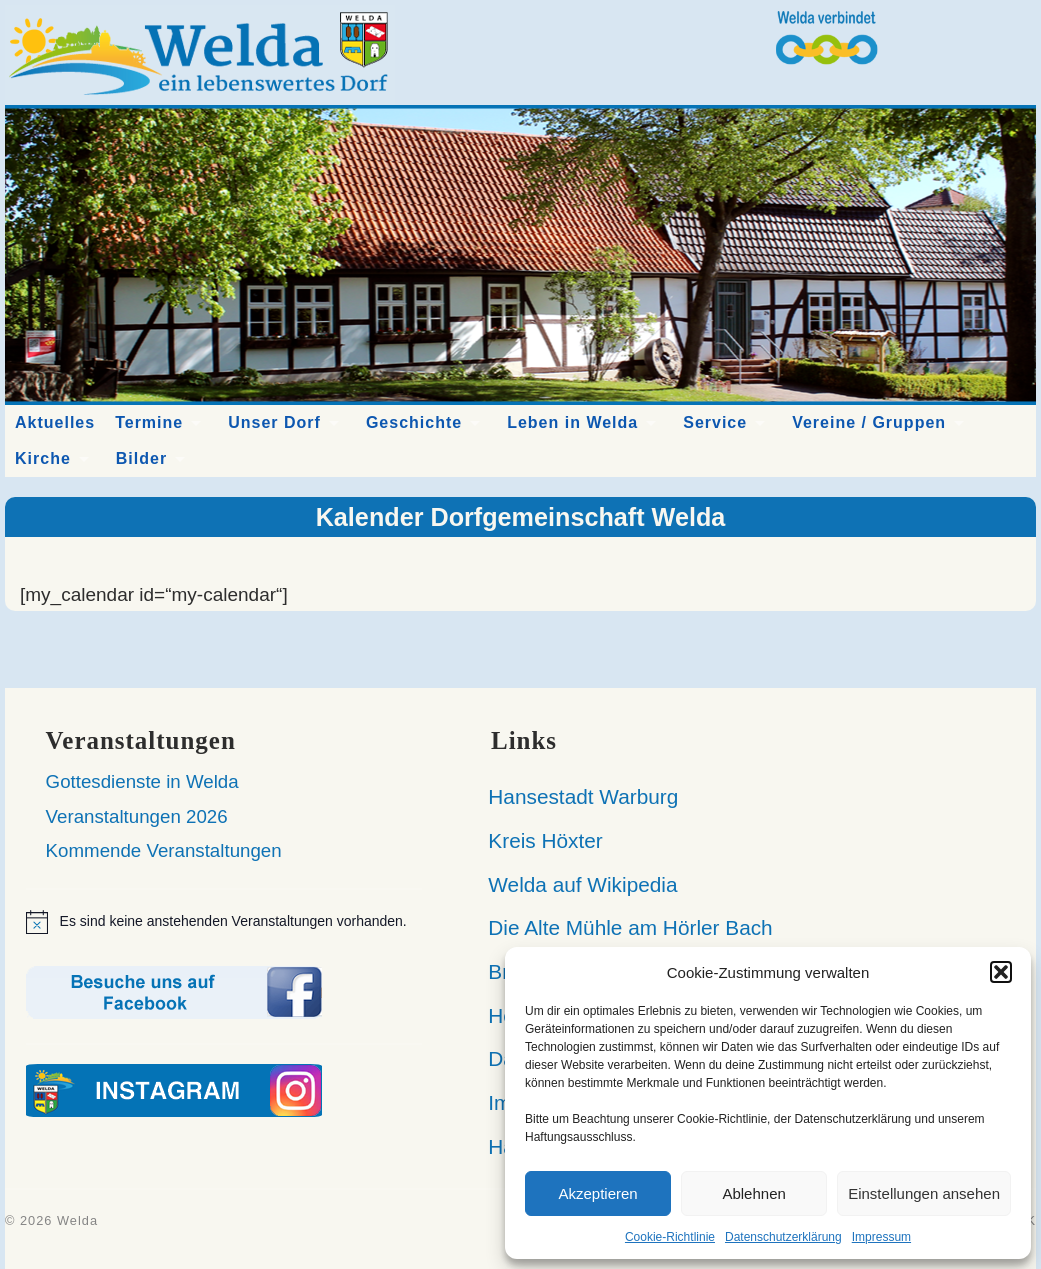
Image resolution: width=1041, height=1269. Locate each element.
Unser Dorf (274, 422)
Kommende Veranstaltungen (164, 850)
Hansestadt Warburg (574, 796)
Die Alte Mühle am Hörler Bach (622, 927)
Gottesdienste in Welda (142, 781)
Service (715, 422)
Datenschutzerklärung (783, 1237)
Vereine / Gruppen (869, 422)
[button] (1001, 972)
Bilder (141, 458)
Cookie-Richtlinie (670, 1237)
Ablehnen (753, 1193)
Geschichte (414, 422)
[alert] (224, 922)
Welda (77, 1220)
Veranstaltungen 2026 (137, 816)
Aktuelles (55, 422)
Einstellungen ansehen (924, 1193)
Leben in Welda (572, 422)
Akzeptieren (597, 1193)
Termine (149, 422)
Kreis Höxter (537, 840)
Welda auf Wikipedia (574, 884)
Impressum (881, 1237)
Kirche (43, 458)
